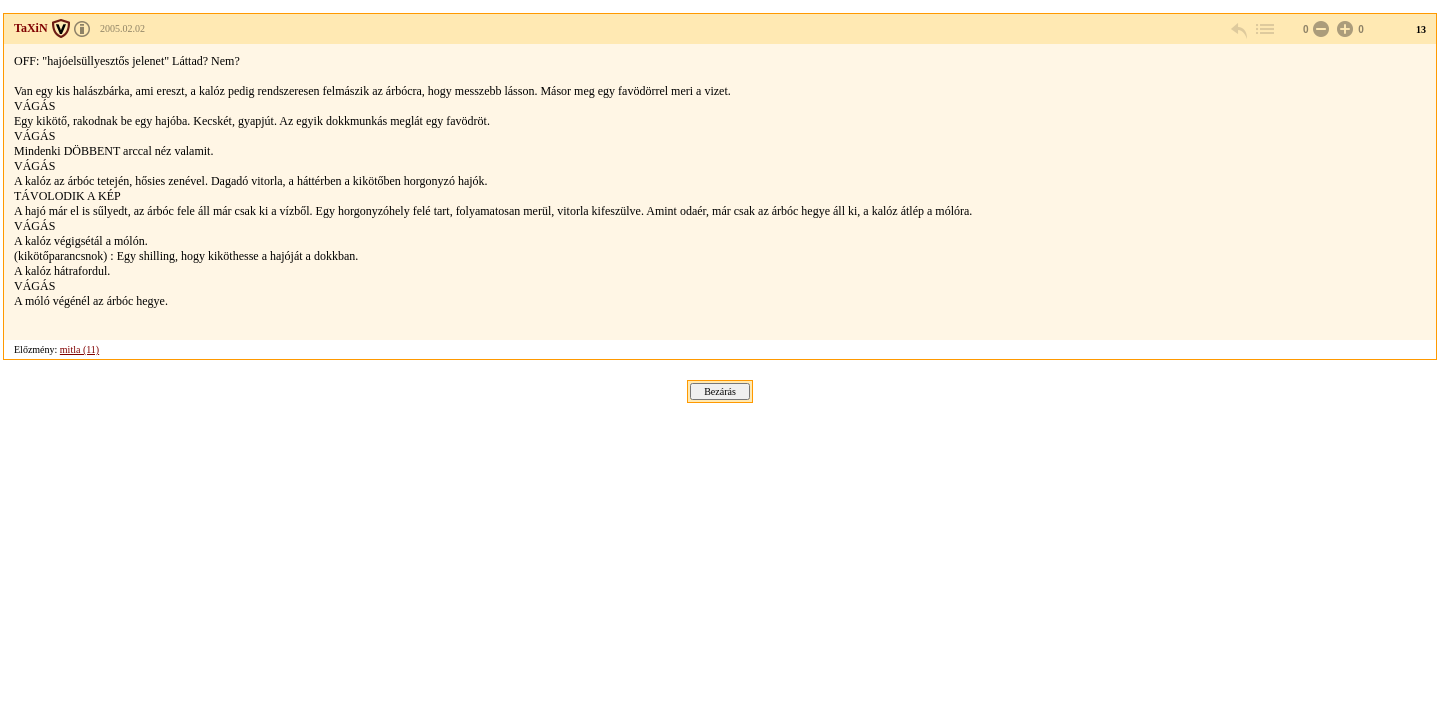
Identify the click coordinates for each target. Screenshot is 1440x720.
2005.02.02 (122, 28)
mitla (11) (79, 349)
